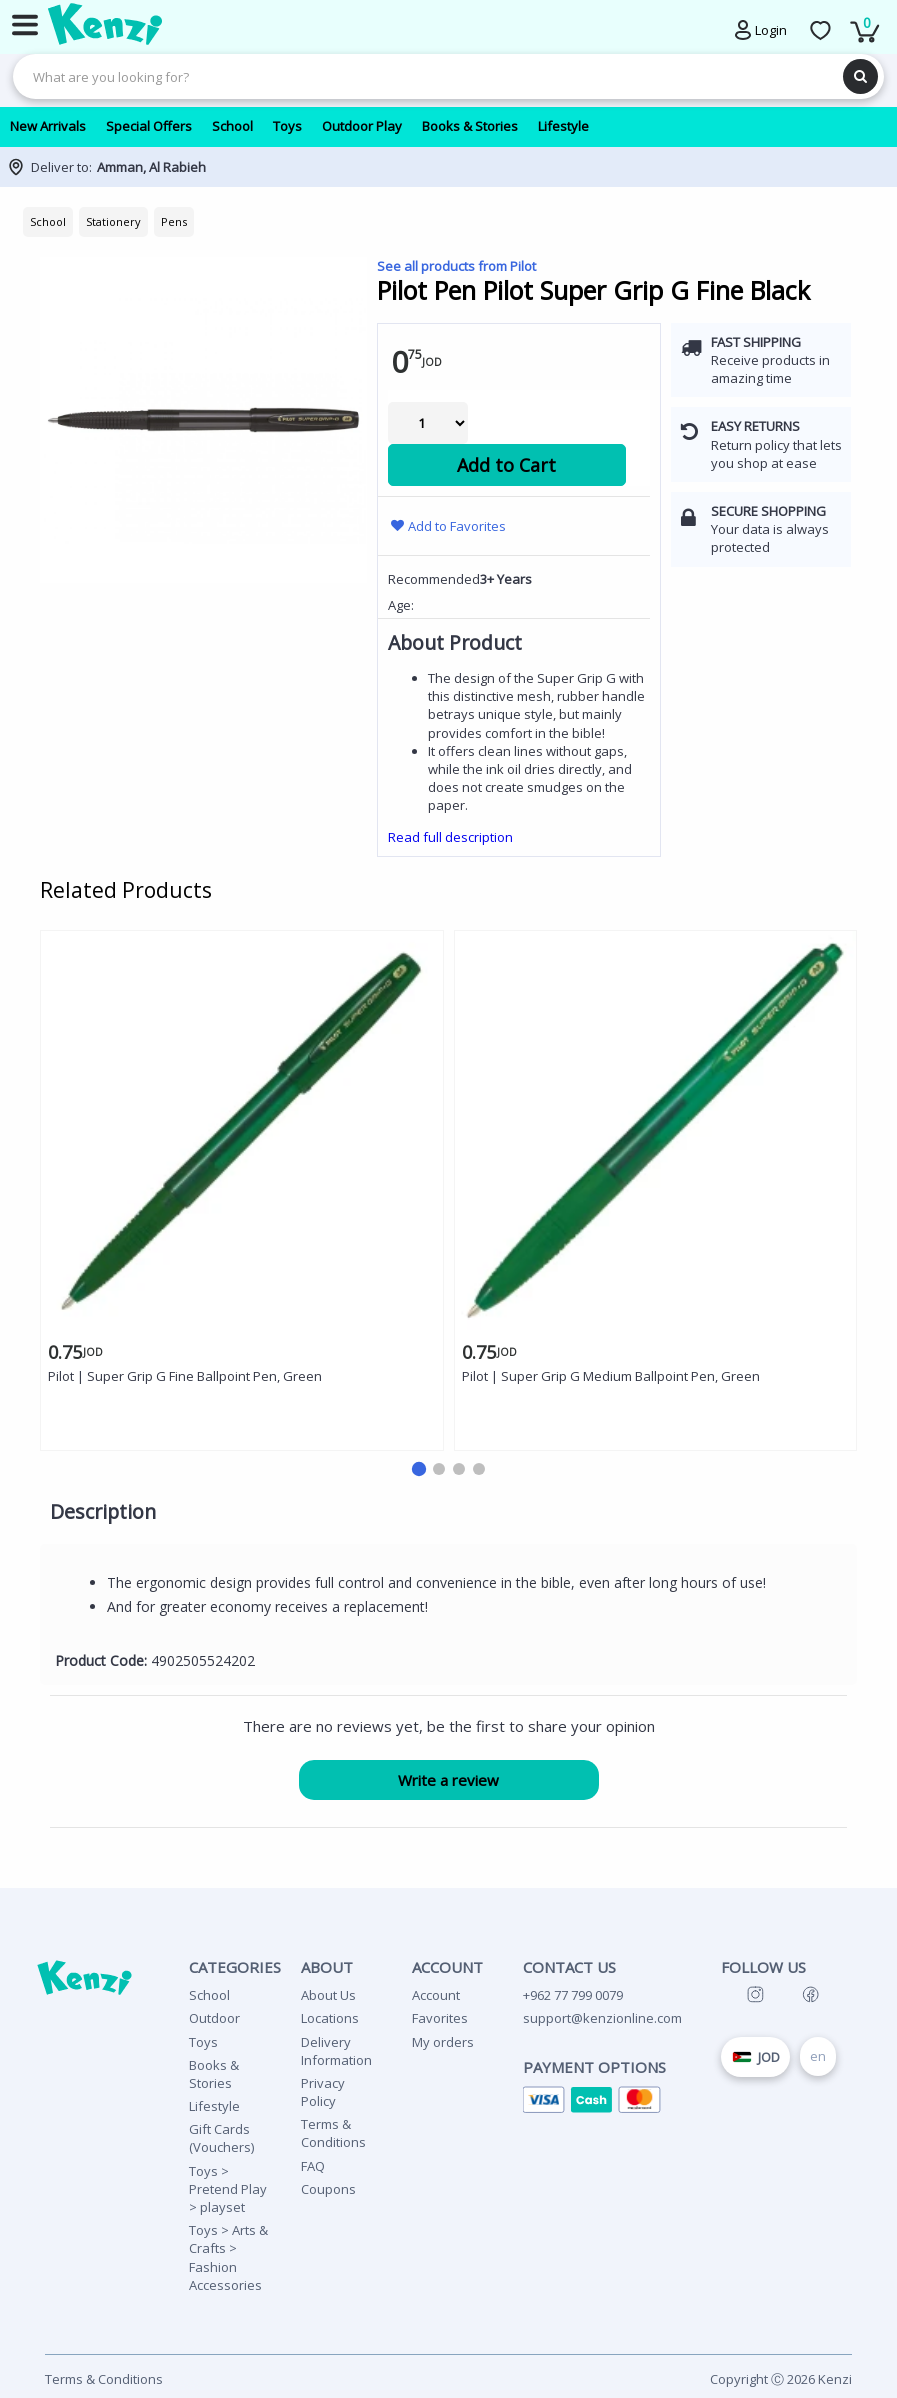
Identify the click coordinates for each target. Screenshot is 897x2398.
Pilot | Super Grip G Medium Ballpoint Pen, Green (611, 1376)
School (209, 1995)
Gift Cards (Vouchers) (221, 2138)
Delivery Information (336, 2051)
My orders (443, 2042)
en (818, 2056)
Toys (203, 2042)
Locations (330, 2018)
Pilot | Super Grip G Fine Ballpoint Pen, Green (185, 1376)
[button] (418, 1469)
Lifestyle (214, 2106)
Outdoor (214, 2018)
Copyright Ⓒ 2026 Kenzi (781, 2379)
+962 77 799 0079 (573, 1995)
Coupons (328, 2189)
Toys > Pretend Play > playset (228, 2189)
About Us (328, 1995)
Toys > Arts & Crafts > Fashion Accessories (228, 2257)
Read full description (450, 837)
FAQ (313, 2166)
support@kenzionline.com (602, 2018)
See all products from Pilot (456, 266)
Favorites (440, 2018)
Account (436, 1995)
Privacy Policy (323, 2092)
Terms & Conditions (333, 2133)
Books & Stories (214, 2074)
